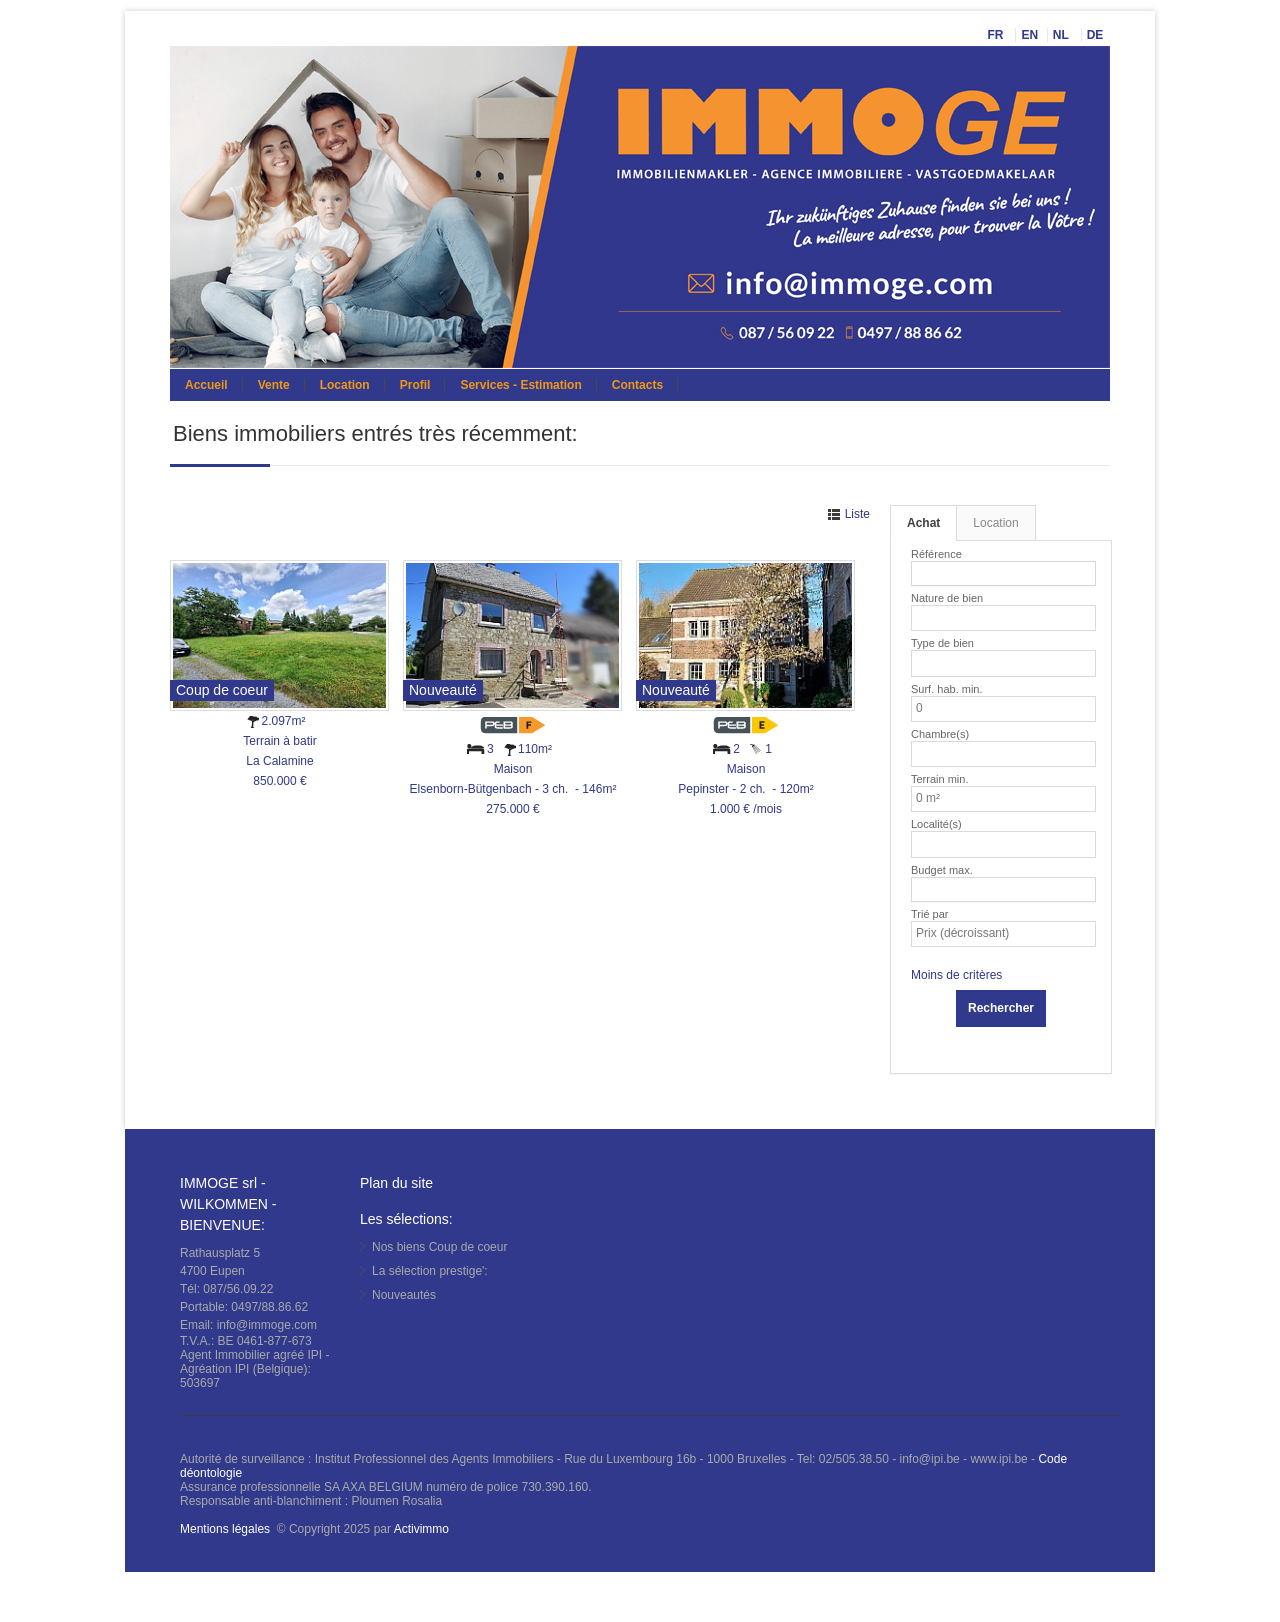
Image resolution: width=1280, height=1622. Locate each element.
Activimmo (421, 1529)
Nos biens (439, 1247)
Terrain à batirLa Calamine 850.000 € (279, 761)
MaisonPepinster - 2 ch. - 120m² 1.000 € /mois (745, 789)
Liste (855, 514)
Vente (274, 385)
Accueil (206, 385)
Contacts (637, 385)
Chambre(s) (940, 734)
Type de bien (942, 643)
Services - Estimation (520, 385)
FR (996, 35)
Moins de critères (956, 975)
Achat (923, 523)
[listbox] (924, 618)
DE (1097, 35)
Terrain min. (939, 779)
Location (345, 385)
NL (1062, 35)
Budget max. (942, 870)
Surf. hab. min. (947, 689)
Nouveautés (404, 1295)
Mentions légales (225, 1529)
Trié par (930, 914)
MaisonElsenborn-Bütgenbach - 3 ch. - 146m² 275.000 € (513, 789)
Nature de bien (947, 598)
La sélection (430, 1271)
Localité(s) (936, 824)
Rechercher (1001, 1008)
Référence (936, 554)
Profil (415, 385)
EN (1029, 35)
